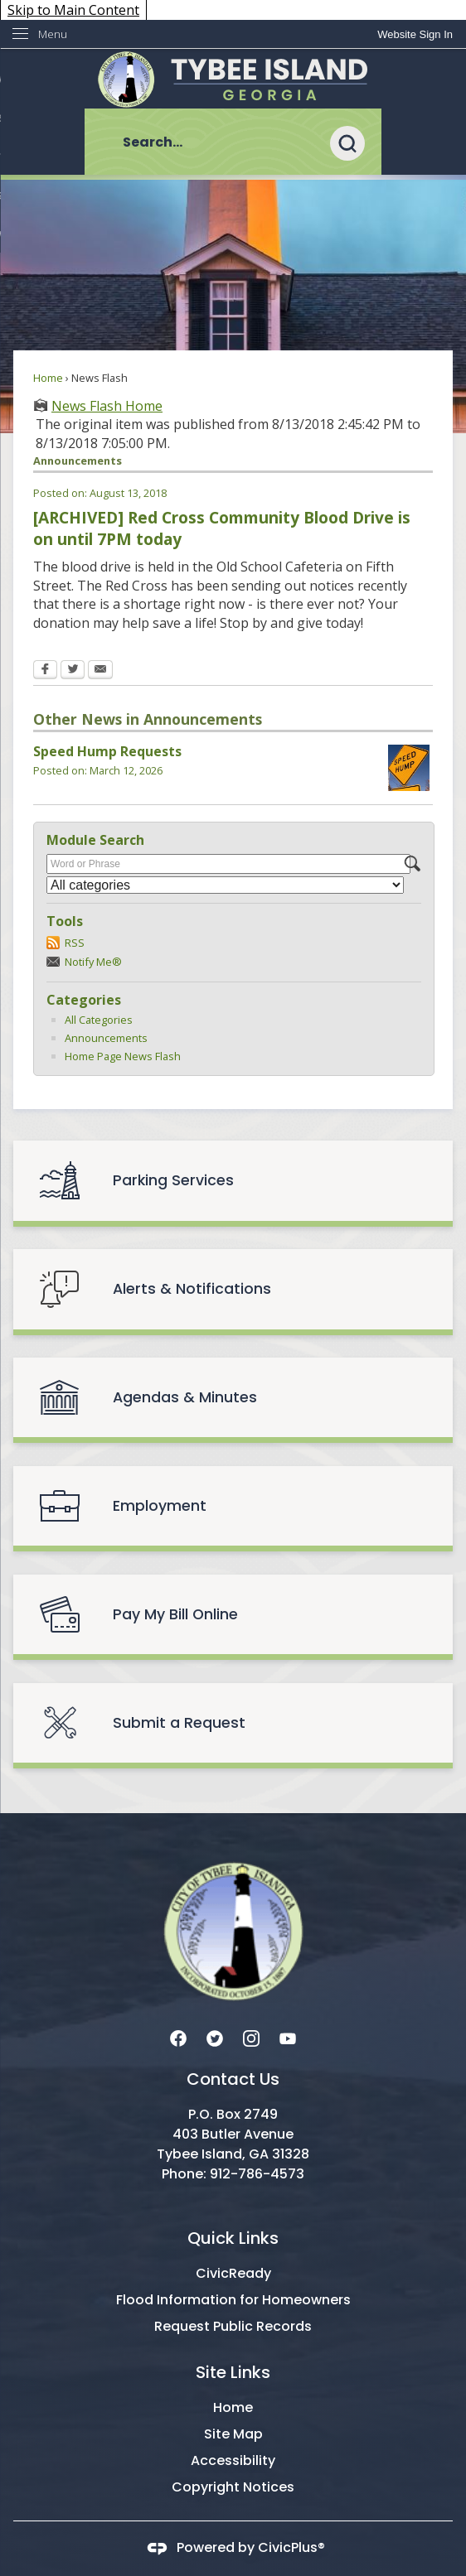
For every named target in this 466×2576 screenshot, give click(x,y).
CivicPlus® (291, 2548)
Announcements (106, 1037)
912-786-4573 (257, 2173)
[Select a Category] (225, 885)
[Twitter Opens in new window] (73, 671)
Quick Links (233, 2238)
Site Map (233, 2433)
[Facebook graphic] (178, 2037)
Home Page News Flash (123, 1056)
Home (48, 377)
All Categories (99, 1019)
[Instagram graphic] (251, 2037)
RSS (75, 942)
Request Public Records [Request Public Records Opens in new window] (233, 2326)
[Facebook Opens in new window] (45, 671)
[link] (415, 34)
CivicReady (233, 2273)
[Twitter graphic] (214, 2037)
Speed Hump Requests (107, 751)
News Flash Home (107, 406)
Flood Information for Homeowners (233, 2299)
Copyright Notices (233, 2486)
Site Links (233, 2372)
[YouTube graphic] (287, 2037)
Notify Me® (93, 961)
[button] (355, 142)
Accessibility (233, 2460)
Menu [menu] (52, 34)
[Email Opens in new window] (100, 671)
